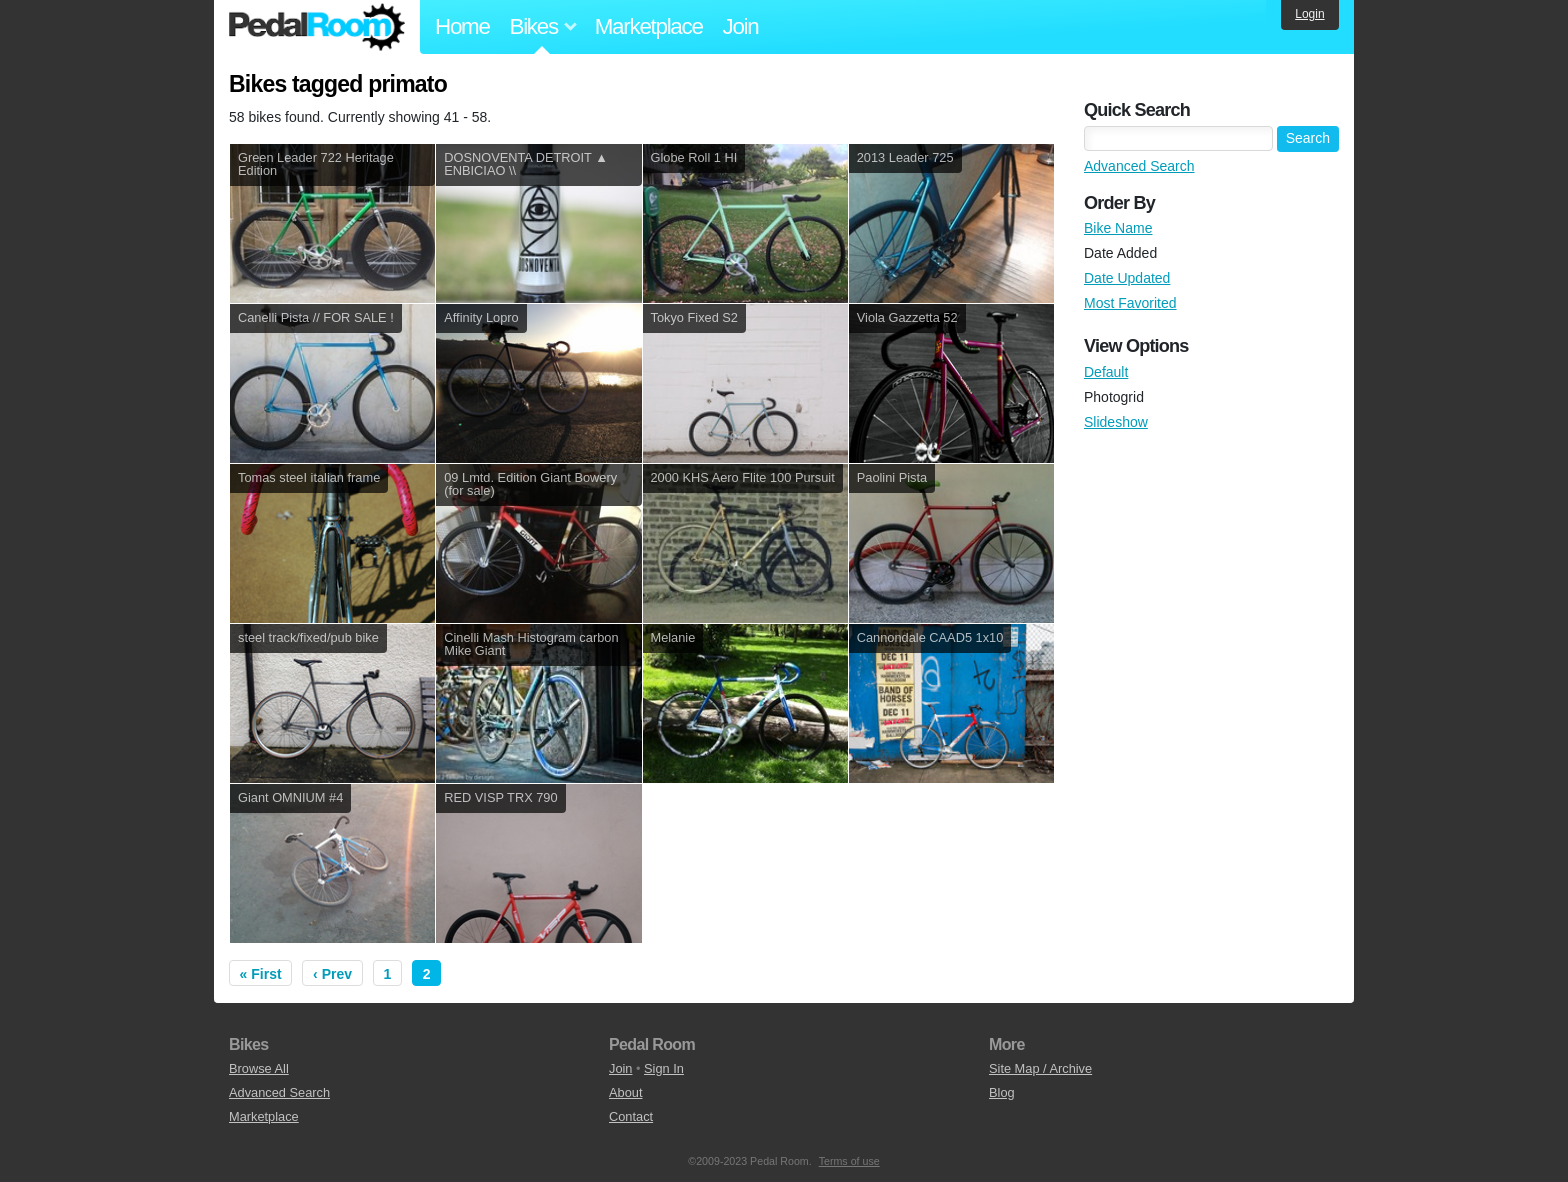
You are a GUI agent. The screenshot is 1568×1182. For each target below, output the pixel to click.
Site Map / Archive (1040, 1068)
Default (1106, 372)
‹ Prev (332, 974)
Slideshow (1116, 422)
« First (261, 974)
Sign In (664, 1068)
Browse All (259, 1068)
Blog (1002, 1092)
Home (462, 26)
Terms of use (849, 1161)
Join (741, 26)
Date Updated (1127, 278)
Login (1309, 14)
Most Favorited (1130, 303)
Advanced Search (1139, 166)
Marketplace (649, 26)
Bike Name (1118, 228)
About (625, 1092)
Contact (631, 1116)
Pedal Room (317, 27)
